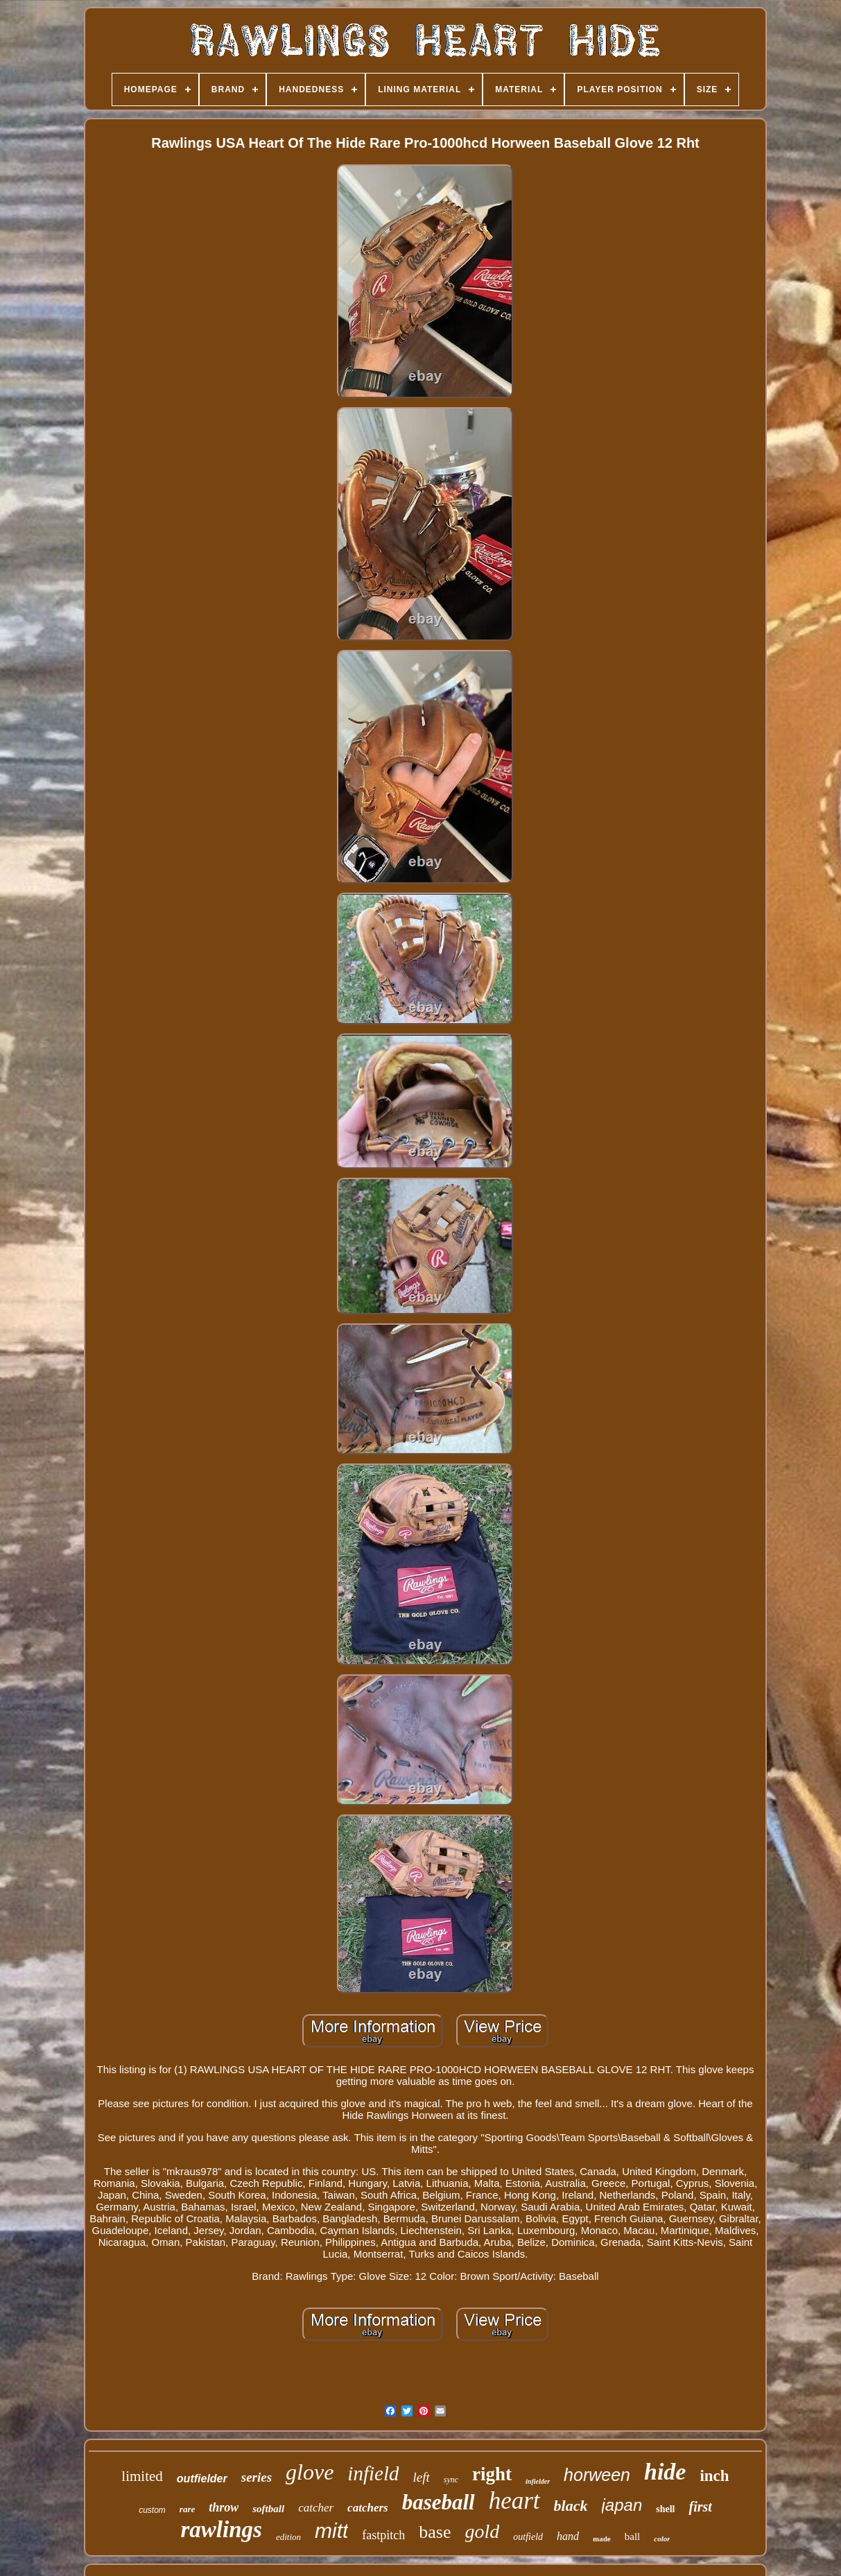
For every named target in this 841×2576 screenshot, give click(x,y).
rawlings (221, 2529)
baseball (438, 2502)
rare (187, 2509)
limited (142, 2476)
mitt (331, 2530)
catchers (367, 2507)
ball (633, 2536)
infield (373, 2473)
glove (309, 2471)
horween (597, 2474)
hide (665, 2471)
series (256, 2477)
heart (514, 2500)
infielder (538, 2481)
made (602, 2538)
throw (224, 2507)
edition (288, 2537)
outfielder (202, 2478)
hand (568, 2536)
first (699, 2506)
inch (714, 2475)
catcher (315, 2507)
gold (482, 2531)
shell (665, 2509)
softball (268, 2508)
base (435, 2532)
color (662, 2538)
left (421, 2477)
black (571, 2505)
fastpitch (383, 2535)
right (492, 2474)
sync (451, 2479)
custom (152, 2510)
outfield (528, 2537)
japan (622, 2505)
